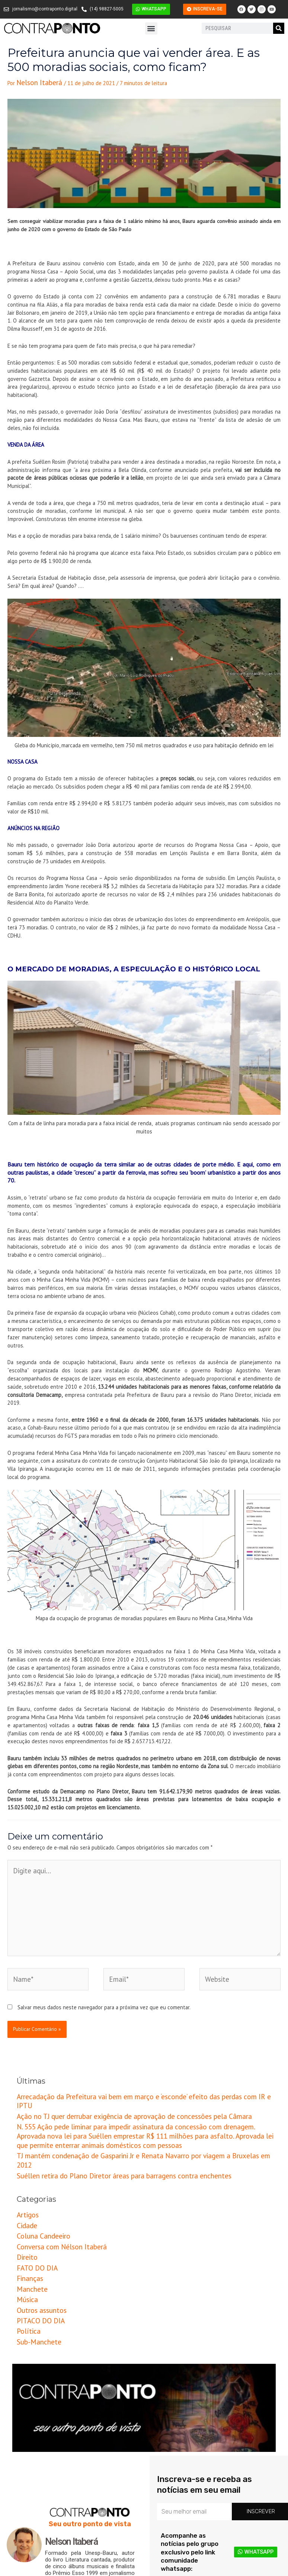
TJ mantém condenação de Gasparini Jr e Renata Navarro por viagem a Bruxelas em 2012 (120, 2097)
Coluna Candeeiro (37, 2159)
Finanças (27, 2193)
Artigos (25, 2142)
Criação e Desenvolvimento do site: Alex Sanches (229, 2570)
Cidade (24, 2151)
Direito (24, 2176)
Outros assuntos (36, 2218)
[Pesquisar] (278, 28)
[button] (151, 28)
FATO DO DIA (32, 2184)
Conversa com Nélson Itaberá (51, 2168)
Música (25, 2210)
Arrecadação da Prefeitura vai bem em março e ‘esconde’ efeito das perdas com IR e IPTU (122, 2065)
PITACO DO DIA (35, 2226)
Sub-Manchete (34, 2243)
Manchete (28, 2201)
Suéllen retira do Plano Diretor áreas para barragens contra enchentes (100, 2105)
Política (25, 2235)
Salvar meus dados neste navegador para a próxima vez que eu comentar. (104, 1977)
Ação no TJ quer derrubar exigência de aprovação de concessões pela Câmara (108, 2073)
